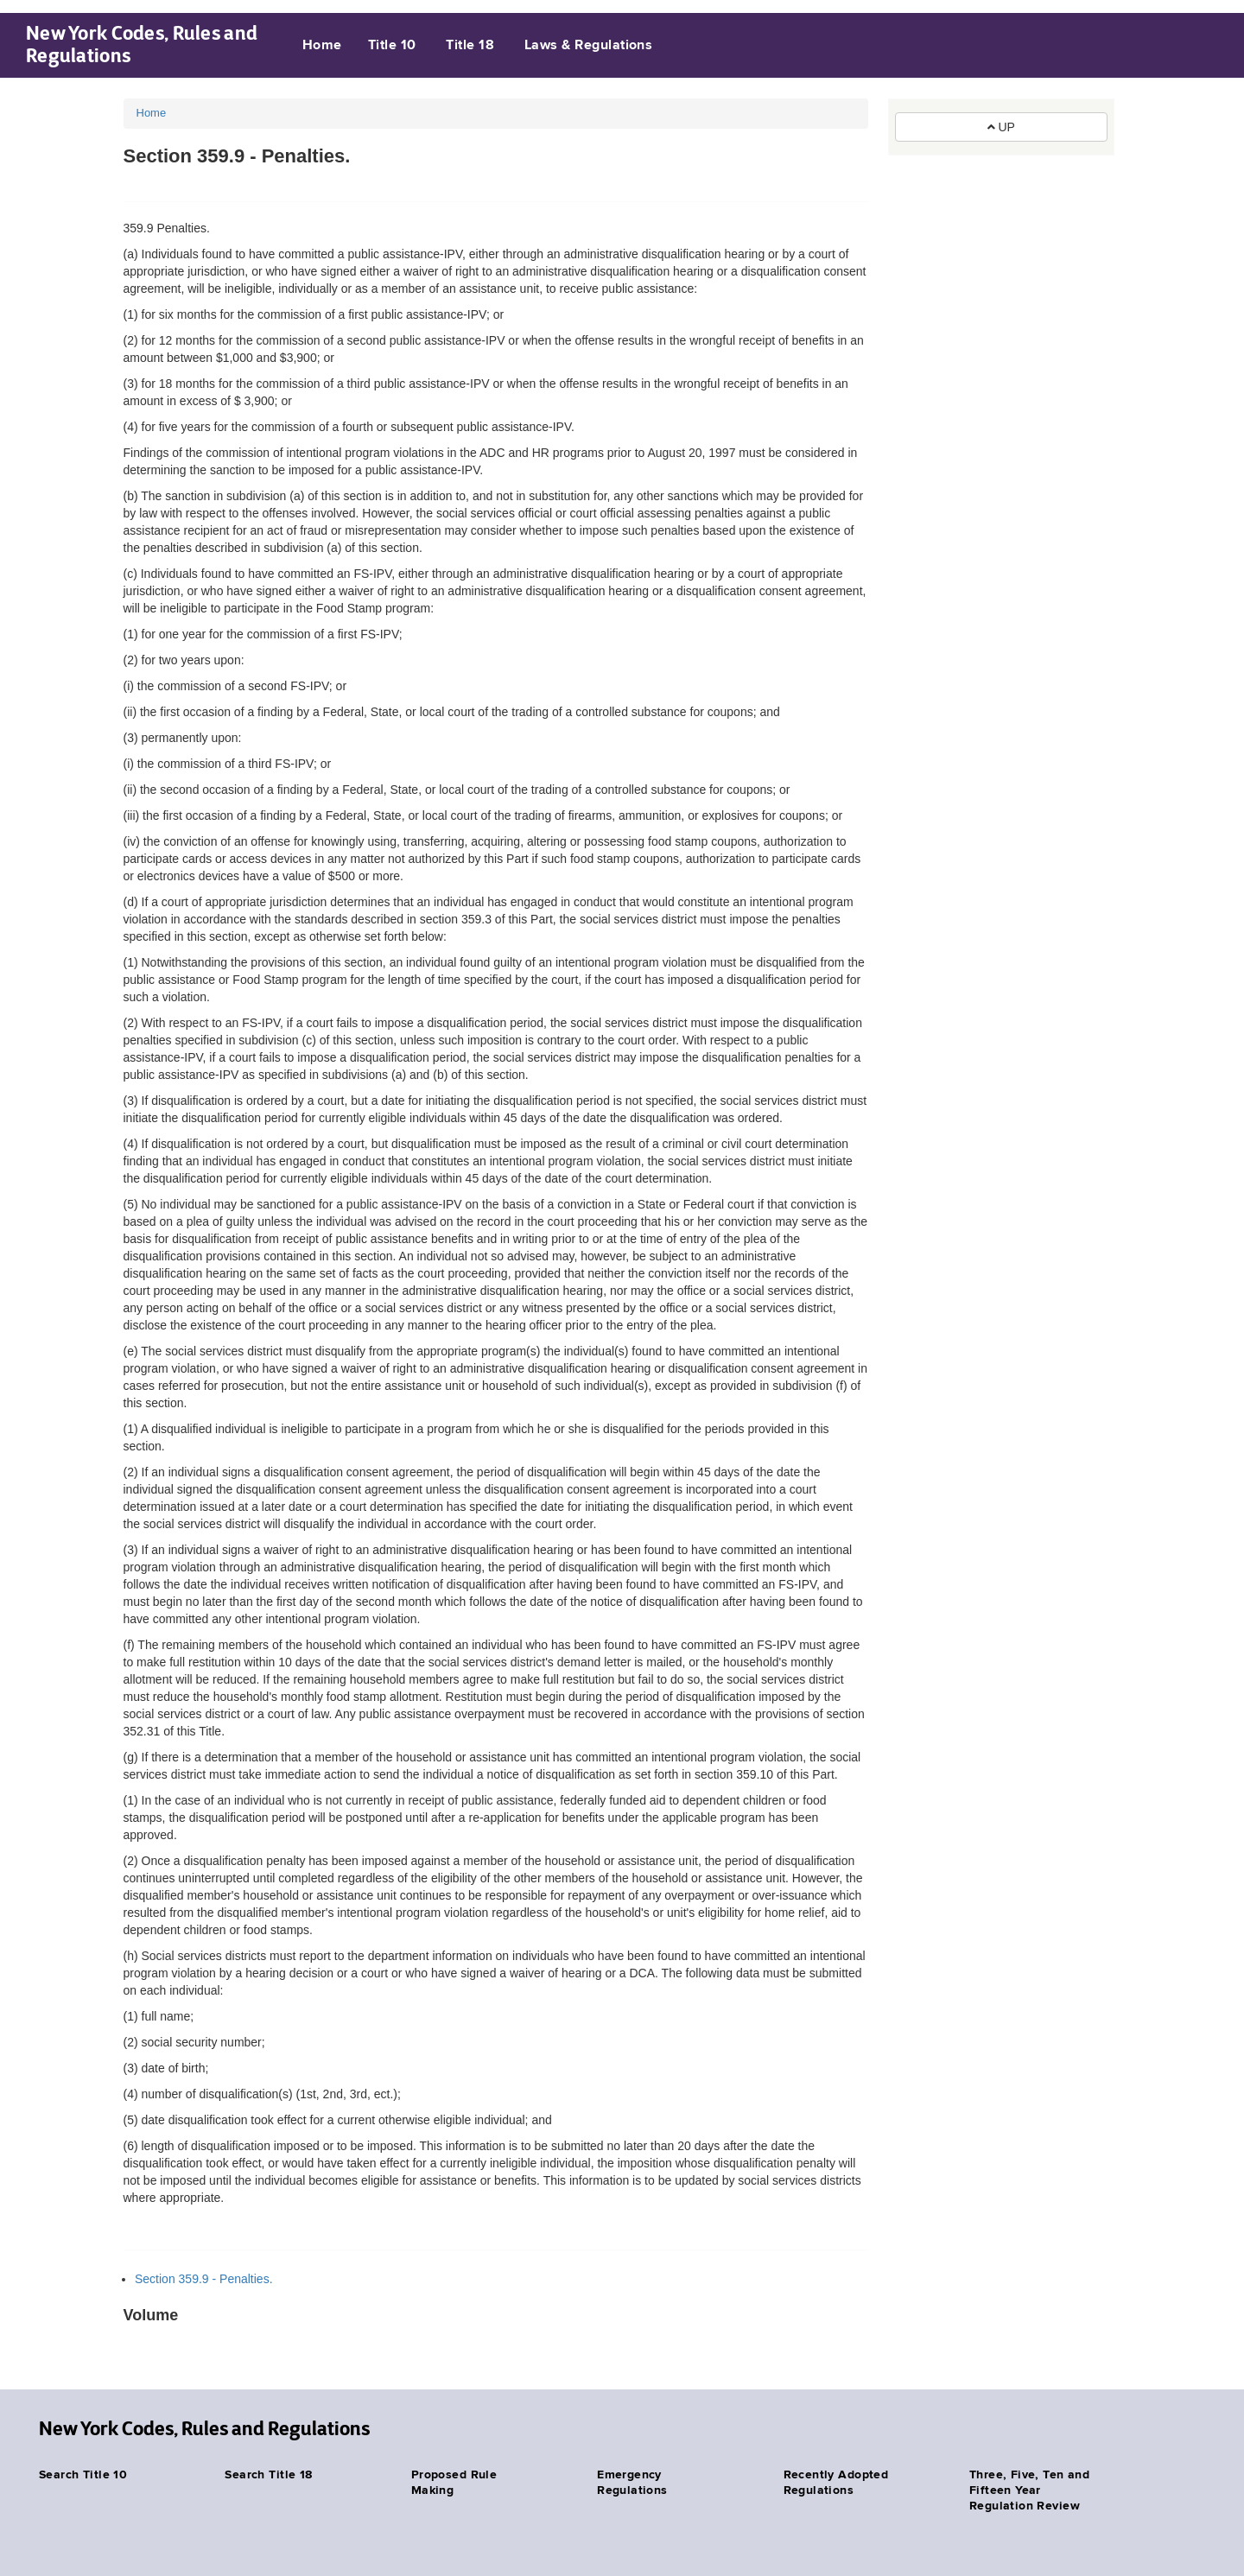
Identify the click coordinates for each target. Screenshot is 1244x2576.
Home (322, 46)
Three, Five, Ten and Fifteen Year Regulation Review (1029, 2490)
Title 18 (470, 46)
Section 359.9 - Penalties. (204, 2279)
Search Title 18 (268, 2475)
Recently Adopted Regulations (836, 2483)
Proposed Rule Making (454, 2483)
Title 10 (392, 46)
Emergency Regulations (632, 2483)
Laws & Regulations (588, 46)
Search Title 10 (83, 2475)
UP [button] (1001, 127)
